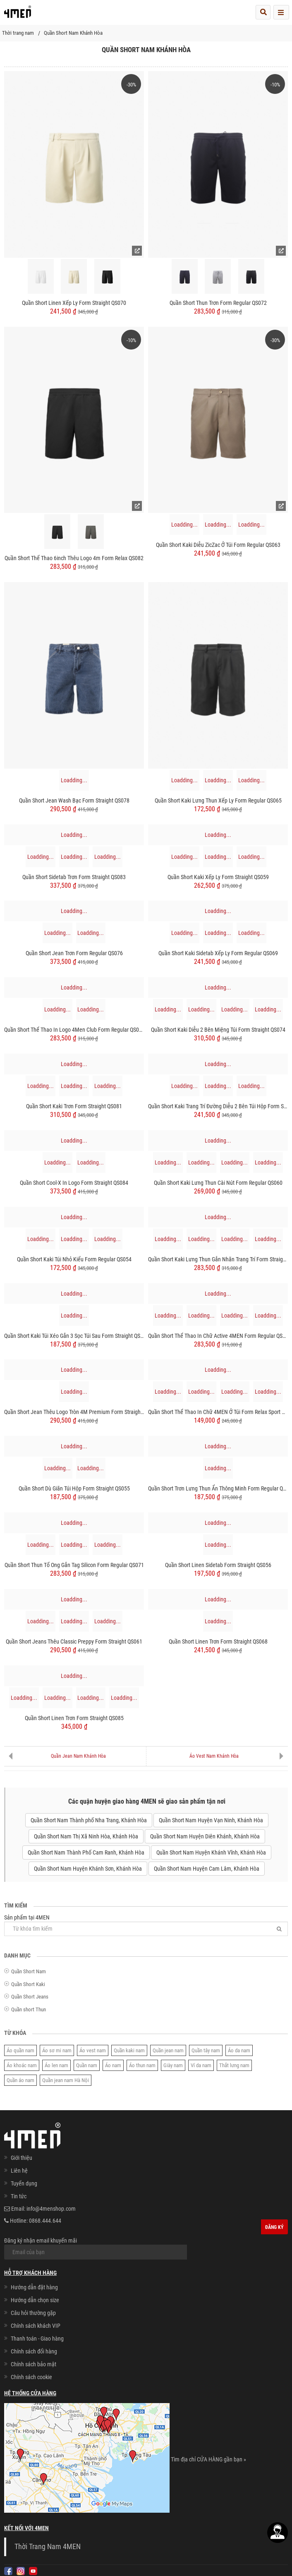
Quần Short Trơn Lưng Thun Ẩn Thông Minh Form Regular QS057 (218, 1488)
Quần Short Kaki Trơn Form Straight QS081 (74, 1106)
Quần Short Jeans (29, 1997)
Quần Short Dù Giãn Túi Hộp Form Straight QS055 (74, 1488)
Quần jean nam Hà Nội (65, 2080)
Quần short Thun (28, 2009)
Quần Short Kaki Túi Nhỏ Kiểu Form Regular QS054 (74, 1259)
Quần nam (86, 2065)
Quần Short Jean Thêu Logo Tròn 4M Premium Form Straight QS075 (74, 1412)
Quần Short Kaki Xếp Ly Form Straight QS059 (218, 877)
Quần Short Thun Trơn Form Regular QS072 (218, 303)
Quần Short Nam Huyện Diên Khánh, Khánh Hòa (205, 1836)
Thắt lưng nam (234, 2065)
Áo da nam (239, 2050)
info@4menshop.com (51, 2208)
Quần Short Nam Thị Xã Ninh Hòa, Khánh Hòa (86, 1836)
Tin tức (18, 2196)
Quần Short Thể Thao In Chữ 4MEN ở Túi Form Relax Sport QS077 (218, 1412)
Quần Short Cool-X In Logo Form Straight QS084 (74, 1182)
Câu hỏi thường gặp (33, 2313)
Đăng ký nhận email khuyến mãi (95, 2248)
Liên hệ (19, 2170)
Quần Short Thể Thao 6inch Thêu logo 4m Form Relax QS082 (74, 558)
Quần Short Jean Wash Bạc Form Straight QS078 (74, 800)
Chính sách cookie (31, 2377)
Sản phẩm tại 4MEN (146, 1925)
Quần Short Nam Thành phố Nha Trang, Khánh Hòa (89, 1820)
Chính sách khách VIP (35, 2325)
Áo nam (113, 2065)
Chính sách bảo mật (33, 2364)
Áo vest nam (92, 2050)
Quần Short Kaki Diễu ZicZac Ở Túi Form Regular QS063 (218, 545)
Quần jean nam (168, 2050)
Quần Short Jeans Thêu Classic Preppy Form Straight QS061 (74, 1641)
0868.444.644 (45, 2220)
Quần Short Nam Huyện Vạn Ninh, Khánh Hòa (211, 1820)
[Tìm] (279, 1929)
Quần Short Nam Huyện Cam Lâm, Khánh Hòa (206, 1868)
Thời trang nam (18, 33)
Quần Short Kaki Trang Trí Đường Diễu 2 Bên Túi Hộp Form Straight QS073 (218, 1106)
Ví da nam (201, 2065)
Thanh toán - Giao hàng (37, 2338)
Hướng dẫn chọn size (35, 2300)
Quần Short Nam (28, 1971)
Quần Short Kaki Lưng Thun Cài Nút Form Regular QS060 (218, 1182)
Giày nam (173, 2065)
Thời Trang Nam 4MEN (47, 2546)
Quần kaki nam (129, 2050)
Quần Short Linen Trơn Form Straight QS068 (218, 1641)
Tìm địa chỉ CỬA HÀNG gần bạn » (208, 2459)
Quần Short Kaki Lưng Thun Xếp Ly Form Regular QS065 (218, 800)
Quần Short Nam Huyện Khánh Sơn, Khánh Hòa (88, 1868)
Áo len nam (56, 2065)
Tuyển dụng (24, 2183)
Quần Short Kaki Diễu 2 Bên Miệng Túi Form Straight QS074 (218, 1029)
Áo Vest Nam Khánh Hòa (214, 1756)
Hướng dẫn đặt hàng (34, 2287)
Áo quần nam (20, 2050)
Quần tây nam (205, 2050)
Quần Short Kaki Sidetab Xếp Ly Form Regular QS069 (218, 953)
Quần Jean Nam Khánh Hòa (78, 1756)
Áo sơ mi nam (57, 2050)
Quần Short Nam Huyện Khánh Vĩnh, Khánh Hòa (211, 1852)
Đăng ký (274, 2227)
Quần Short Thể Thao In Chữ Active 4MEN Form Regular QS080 (218, 1335)
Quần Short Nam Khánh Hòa (73, 33)
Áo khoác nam (22, 2065)
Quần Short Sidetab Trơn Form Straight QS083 (74, 877)
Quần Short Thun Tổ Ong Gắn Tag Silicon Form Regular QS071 (74, 1565)
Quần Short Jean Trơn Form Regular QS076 (74, 953)
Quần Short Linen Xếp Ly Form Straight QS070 (74, 303)
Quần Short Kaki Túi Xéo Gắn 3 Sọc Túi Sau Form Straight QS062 (74, 1335)
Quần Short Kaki (28, 1984)
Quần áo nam (20, 2080)
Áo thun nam (142, 2065)
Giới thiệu (21, 2157)
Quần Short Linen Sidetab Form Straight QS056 (218, 1565)
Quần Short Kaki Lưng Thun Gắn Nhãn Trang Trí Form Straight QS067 (218, 1259)
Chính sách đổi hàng (34, 2351)
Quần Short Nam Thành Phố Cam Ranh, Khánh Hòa (86, 1852)
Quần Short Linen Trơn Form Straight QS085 (74, 1718)
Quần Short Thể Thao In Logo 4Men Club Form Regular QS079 (74, 1029)
